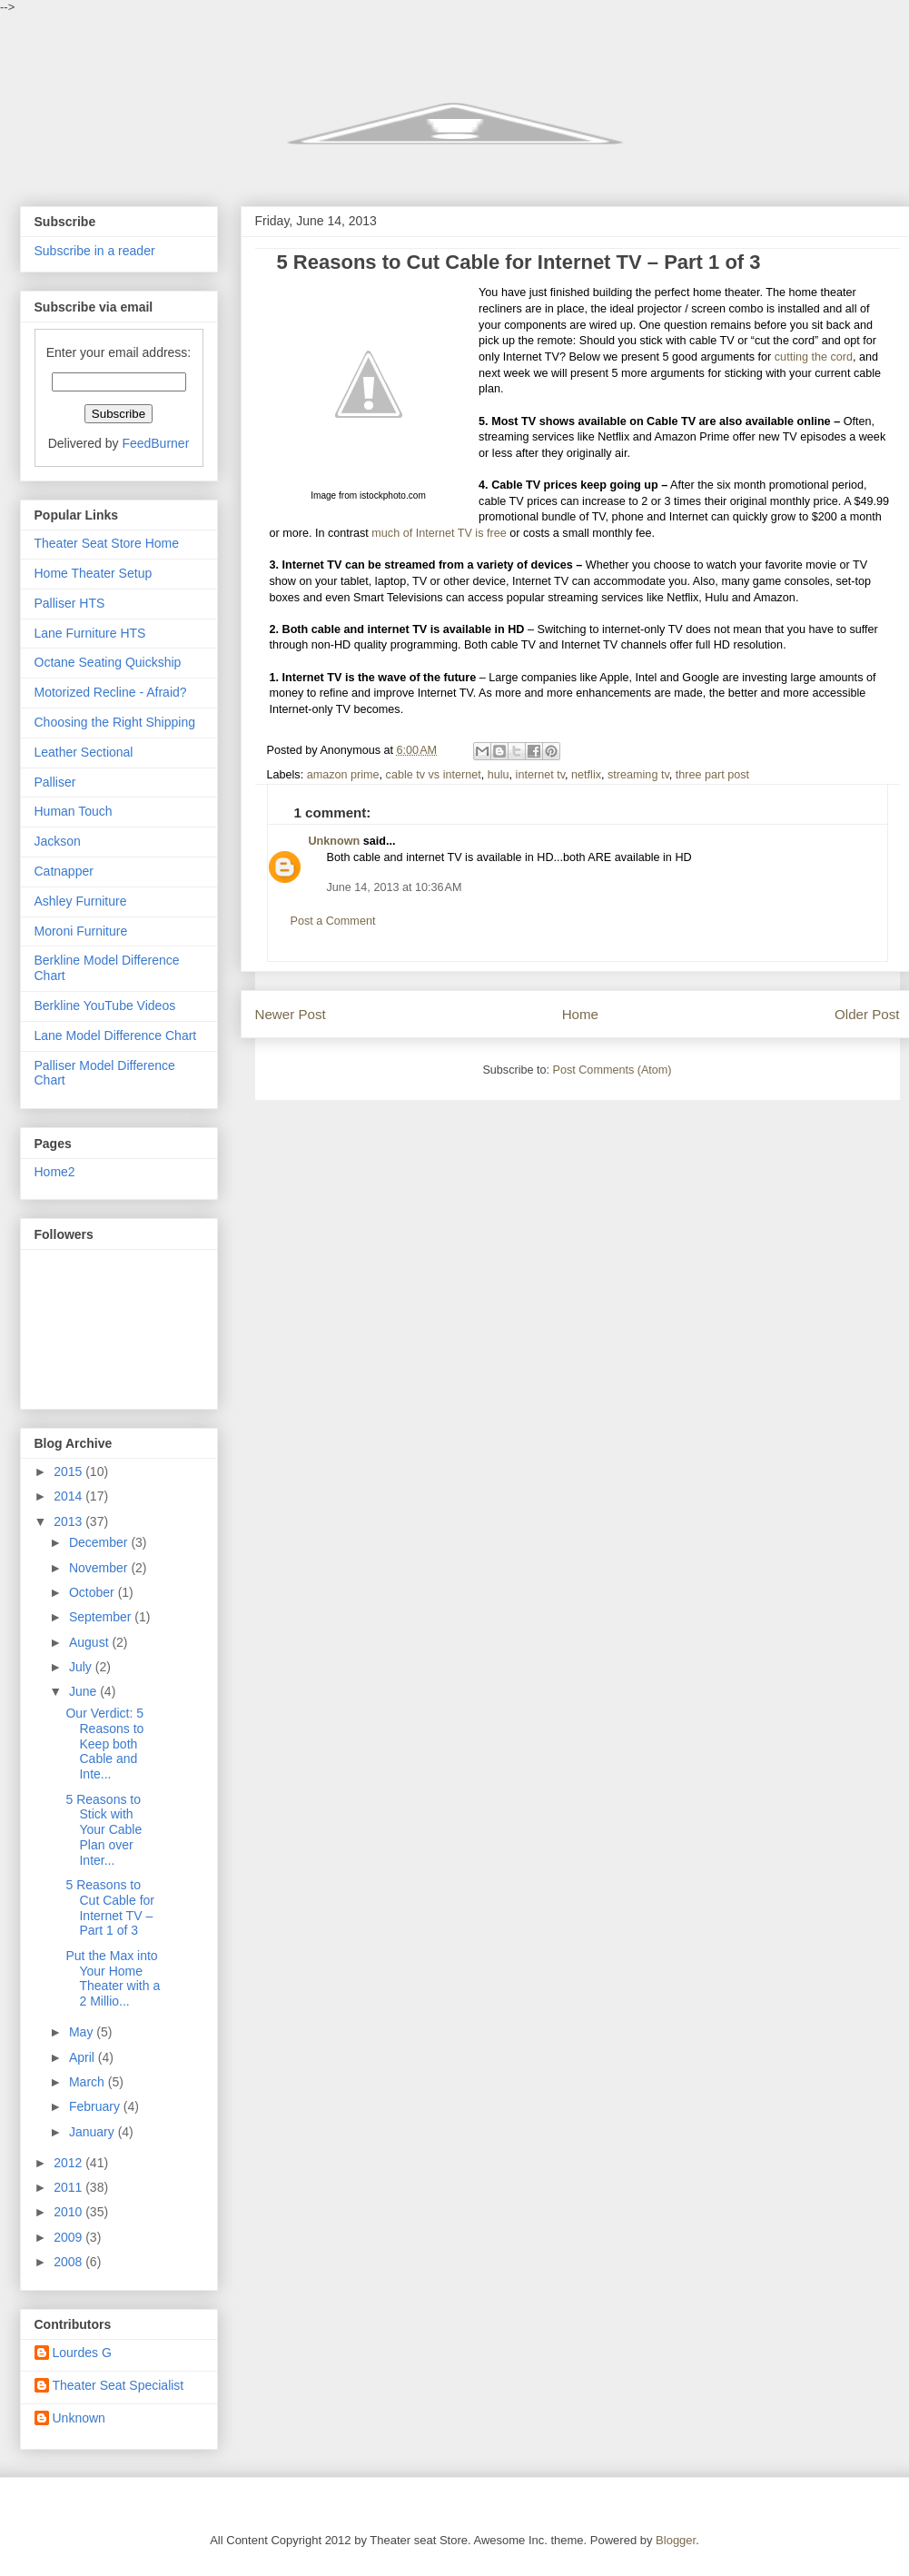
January (93, 2132)
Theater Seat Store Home (107, 543)
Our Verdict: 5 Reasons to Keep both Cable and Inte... (104, 1743)
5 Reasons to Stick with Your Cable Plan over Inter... (103, 1830)
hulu (498, 774)
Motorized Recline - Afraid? (111, 692)
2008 (69, 2261)
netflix (586, 774)
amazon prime (343, 774)
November (100, 1567)
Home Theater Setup (94, 573)
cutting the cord (814, 357)
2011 (69, 2187)
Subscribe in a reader (95, 250)
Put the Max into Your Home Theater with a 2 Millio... (112, 1978)
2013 (69, 1521)
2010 (69, 2211)
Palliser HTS (70, 603)
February (96, 2106)
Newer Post (290, 1014)
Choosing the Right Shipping (115, 722)
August (90, 1642)
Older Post (867, 1014)
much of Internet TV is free (438, 533)
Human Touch (74, 811)
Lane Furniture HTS (90, 633)
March (88, 2082)
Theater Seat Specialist (118, 2385)
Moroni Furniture (81, 931)
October (93, 1592)
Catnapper (64, 871)
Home (580, 1014)
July (82, 1667)
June (84, 1691)
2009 (69, 2237)
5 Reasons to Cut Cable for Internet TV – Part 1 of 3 (109, 1907)
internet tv (540, 774)
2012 (69, 2162)
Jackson (58, 841)
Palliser (55, 782)
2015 (69, 1471)
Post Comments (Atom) (612, 1070)
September (101, 1617)
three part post (712, 774)
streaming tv (638, 774)
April (83, 2057)
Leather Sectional (84, 752)
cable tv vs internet (433, 774)
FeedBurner (155, 443)
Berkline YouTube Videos (105, 1005)
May (82, 2032)
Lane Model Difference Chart (116, 1035)
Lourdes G (82, 2352)
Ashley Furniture (81, 901)
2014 (69, 1496)
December (100, 1542)
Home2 (55, 1171)
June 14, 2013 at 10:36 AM (394, 887)
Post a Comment (333, 921)
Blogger (676, 2540)
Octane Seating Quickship (108, 662)
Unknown (335, 841)
